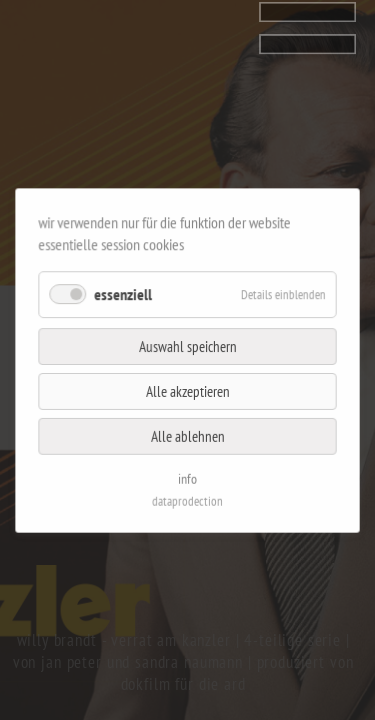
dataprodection (187, 484)
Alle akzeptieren (187, 387)
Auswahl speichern (187, 347)
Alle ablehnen (188, 427)
